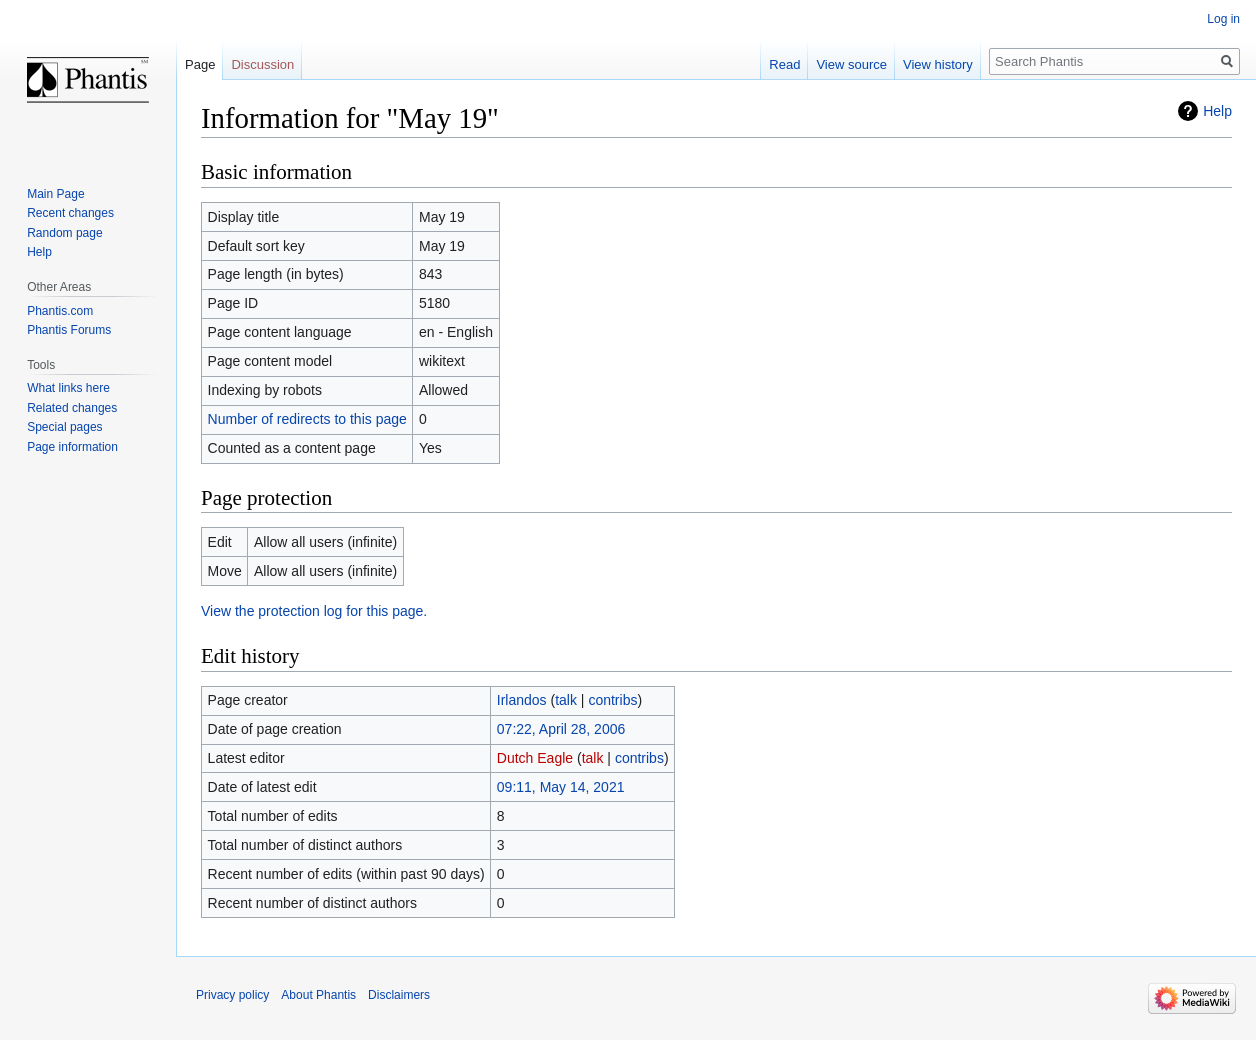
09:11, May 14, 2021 (561, 787)
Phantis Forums (69, 330)
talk (566, 700)
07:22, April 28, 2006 (561, 729)
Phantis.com (60, 311)
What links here (68, 388)
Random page (64, 233)
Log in (1223, 19)
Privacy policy (232, 995)
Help (1217, 111)
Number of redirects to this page (307, 419)
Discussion (262, 64)
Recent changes (70, 213)
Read (784, 64)
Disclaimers (399, 995)
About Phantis (318, 995)
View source (851, 64)
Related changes (72, 408)
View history (938, 64)
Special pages (64, 427)
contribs (612, 700)
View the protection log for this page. (314, 611)
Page (200, 64)
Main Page (55, 194)
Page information (72, 447)
